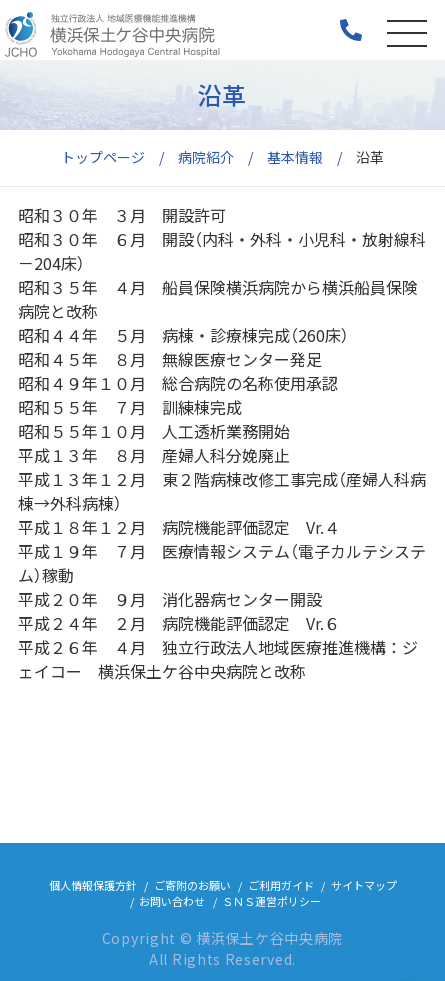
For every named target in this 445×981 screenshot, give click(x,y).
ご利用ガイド (281, 885)
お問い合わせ (172, 901)
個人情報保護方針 (93, 885)
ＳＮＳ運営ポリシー (271, 901)
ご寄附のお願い (192, 885)
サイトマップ (364, 885)
